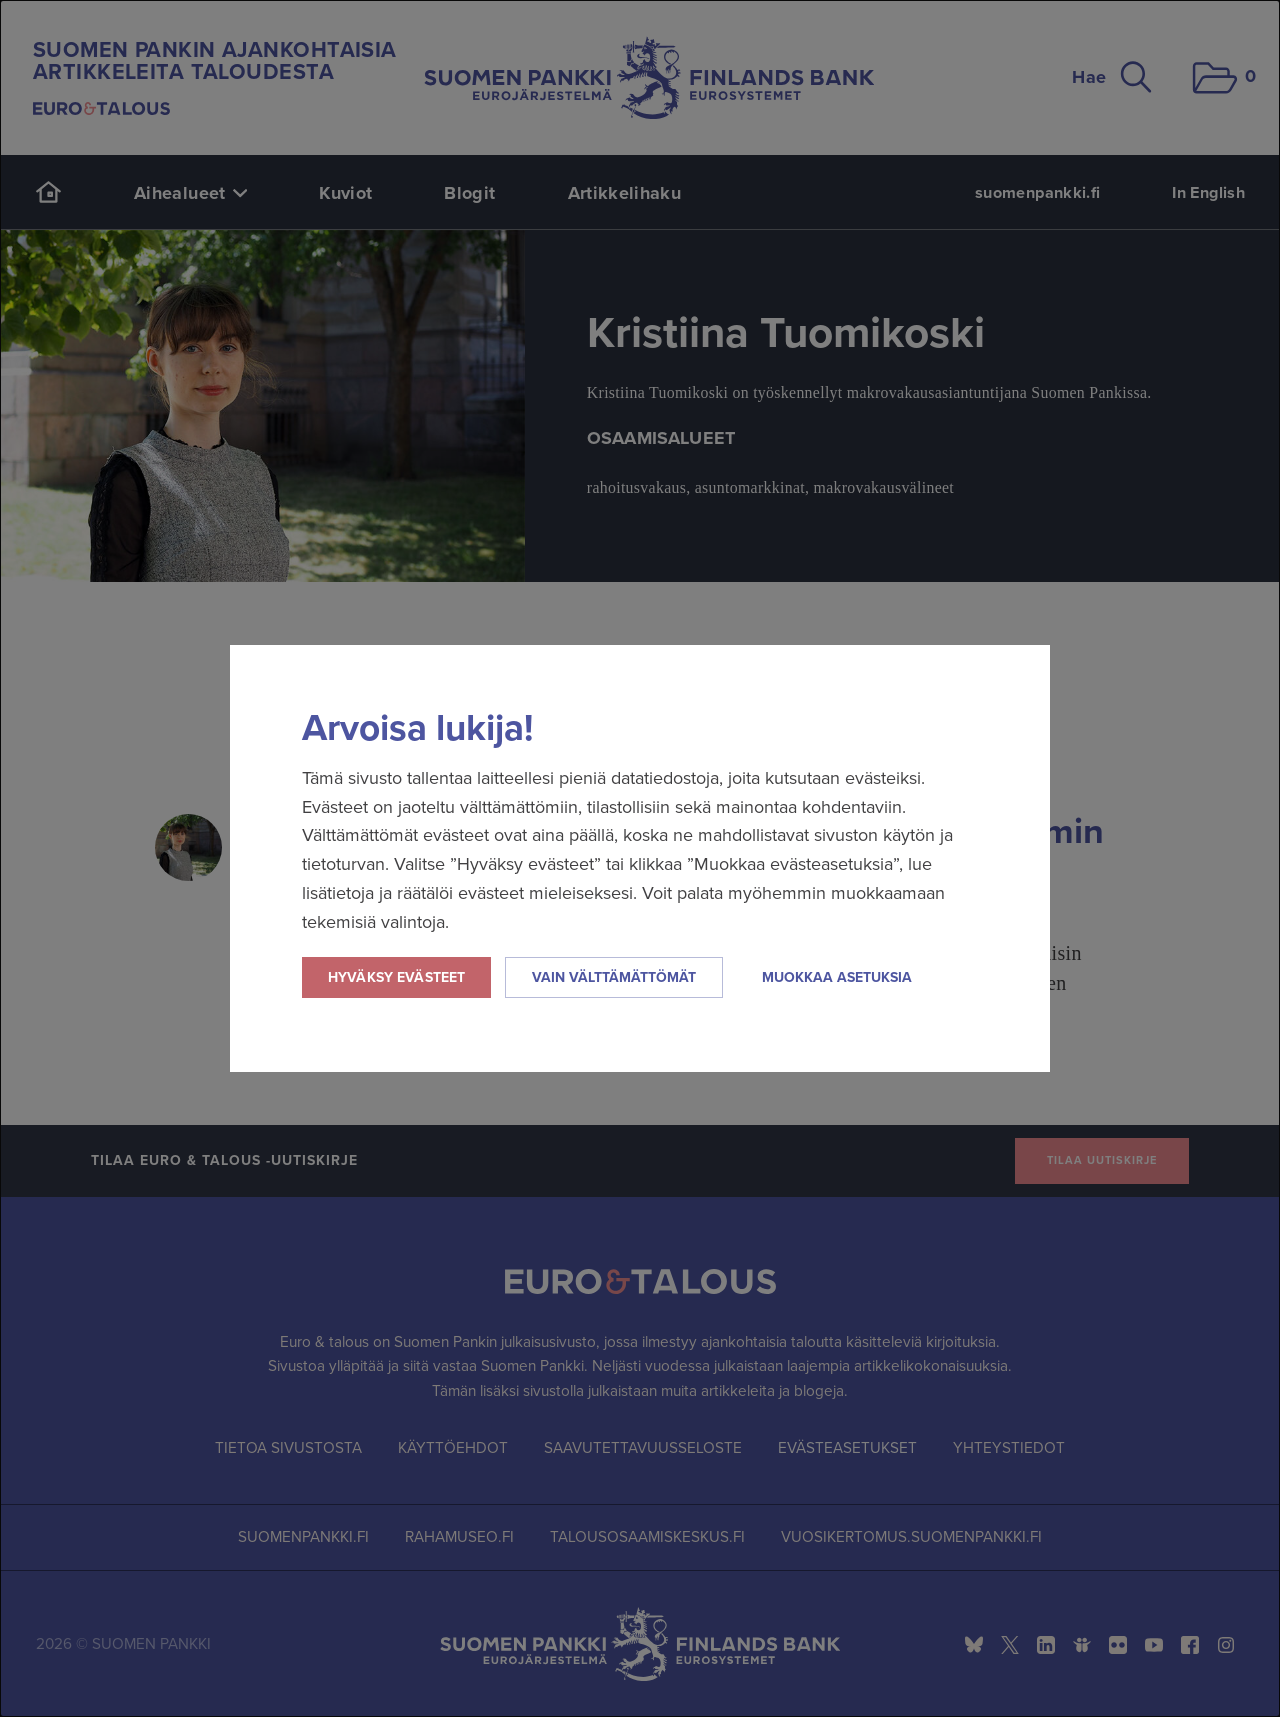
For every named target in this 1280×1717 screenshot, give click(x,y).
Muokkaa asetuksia (837, 977)
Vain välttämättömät (614, 977)
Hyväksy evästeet (396, 977)
